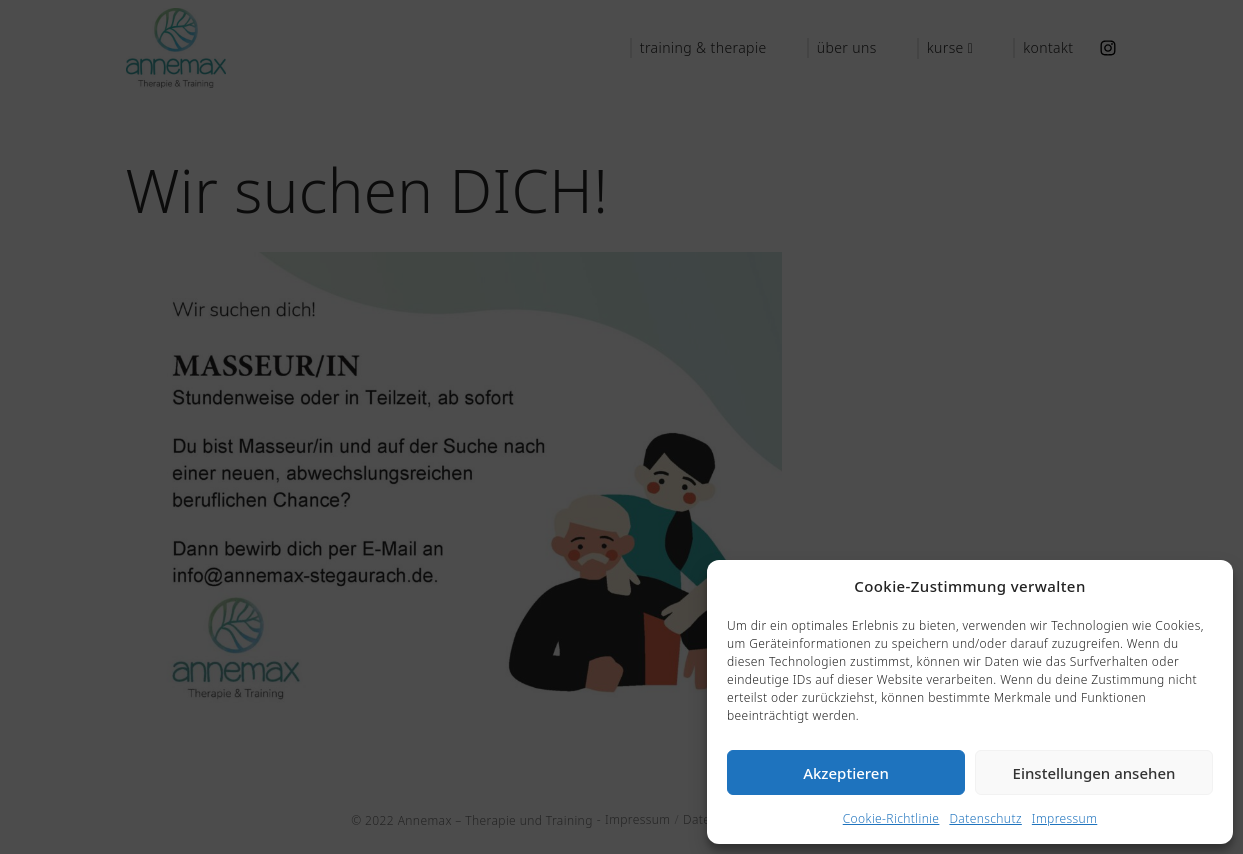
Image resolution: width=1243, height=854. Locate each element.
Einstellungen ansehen (1094, 773)
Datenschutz (985, 818)
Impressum (1064, 818)
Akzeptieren (846, 773)
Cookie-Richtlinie (891, 818)
